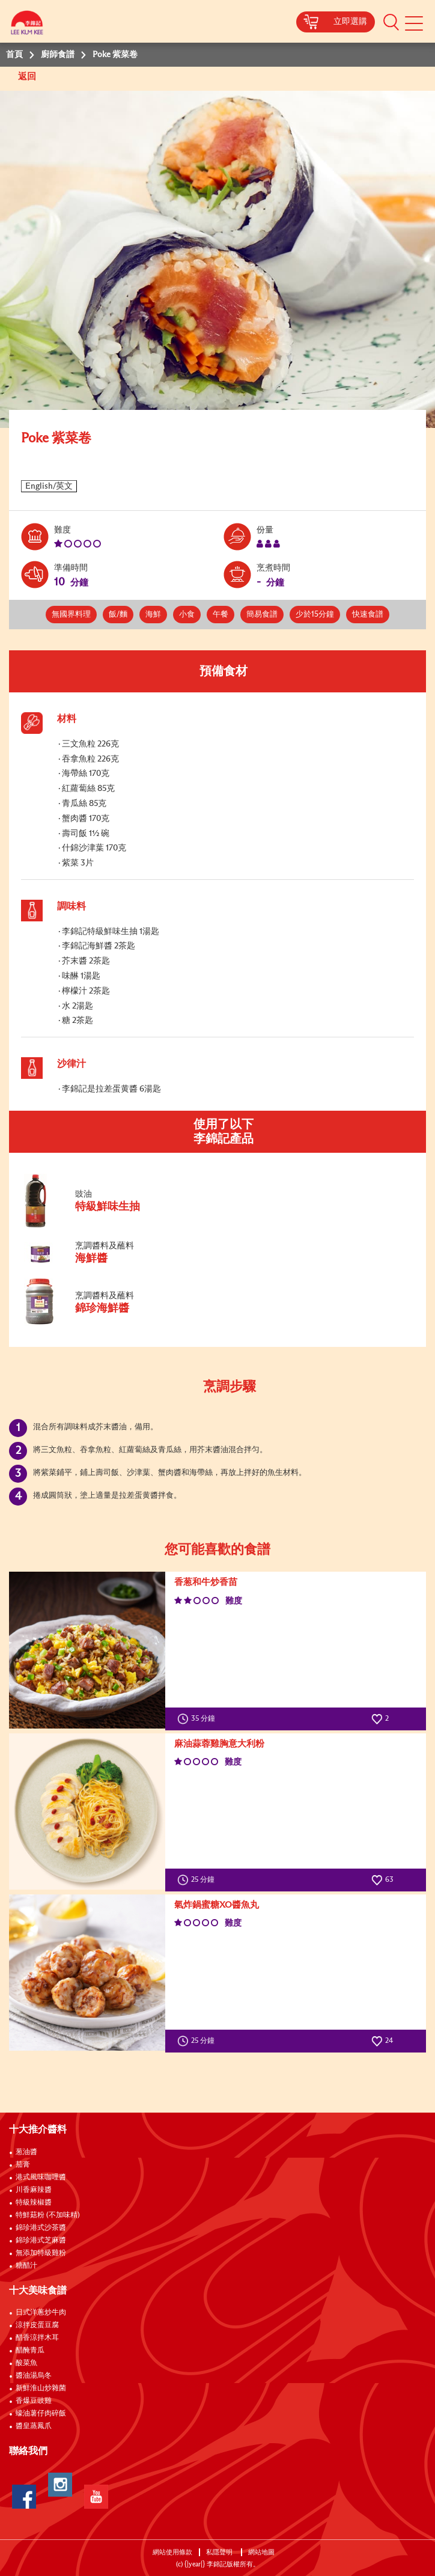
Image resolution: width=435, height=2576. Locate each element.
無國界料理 (71, 614)
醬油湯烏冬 (34, 2375)
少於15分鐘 (315, 614)
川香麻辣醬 (34, 2190)
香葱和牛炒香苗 (205, 1582)
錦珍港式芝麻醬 (41, 2240)
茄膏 (23, 2165)
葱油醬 (27, 2152)
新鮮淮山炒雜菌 (41, 2388)
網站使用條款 (172, 2552)
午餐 (220, 614)
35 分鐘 (199, 1719)
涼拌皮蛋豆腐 (37, 2325)
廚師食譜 (58, 54)
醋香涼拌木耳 (37, 2338)
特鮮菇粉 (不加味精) (48, 2215)
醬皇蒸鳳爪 (34, 2426)
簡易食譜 (262, 614)
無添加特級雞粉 (41, 2253)
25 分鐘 (198, 1880)
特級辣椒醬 (34, 2202)
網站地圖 (262, 2552)
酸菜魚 (26, 2363)
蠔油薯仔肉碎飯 (41, 2413)
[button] (391, 21)
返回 (28, 76)
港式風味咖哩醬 (41, 2177)
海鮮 (153, 614)
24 (382, 2041)
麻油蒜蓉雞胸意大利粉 (219, 1743)
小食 (187, 614)
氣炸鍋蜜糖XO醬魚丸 (216, 1904)
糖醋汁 (26, 2265)
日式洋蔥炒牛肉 (41, 2312)
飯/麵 (118, 614)
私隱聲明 (220, 2552)
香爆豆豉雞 (34, 2401)
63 (382, 1880)
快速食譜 (367, 614)
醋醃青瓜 (30, 2350)
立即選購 (350, 21)
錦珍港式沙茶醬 (41, 2228)
